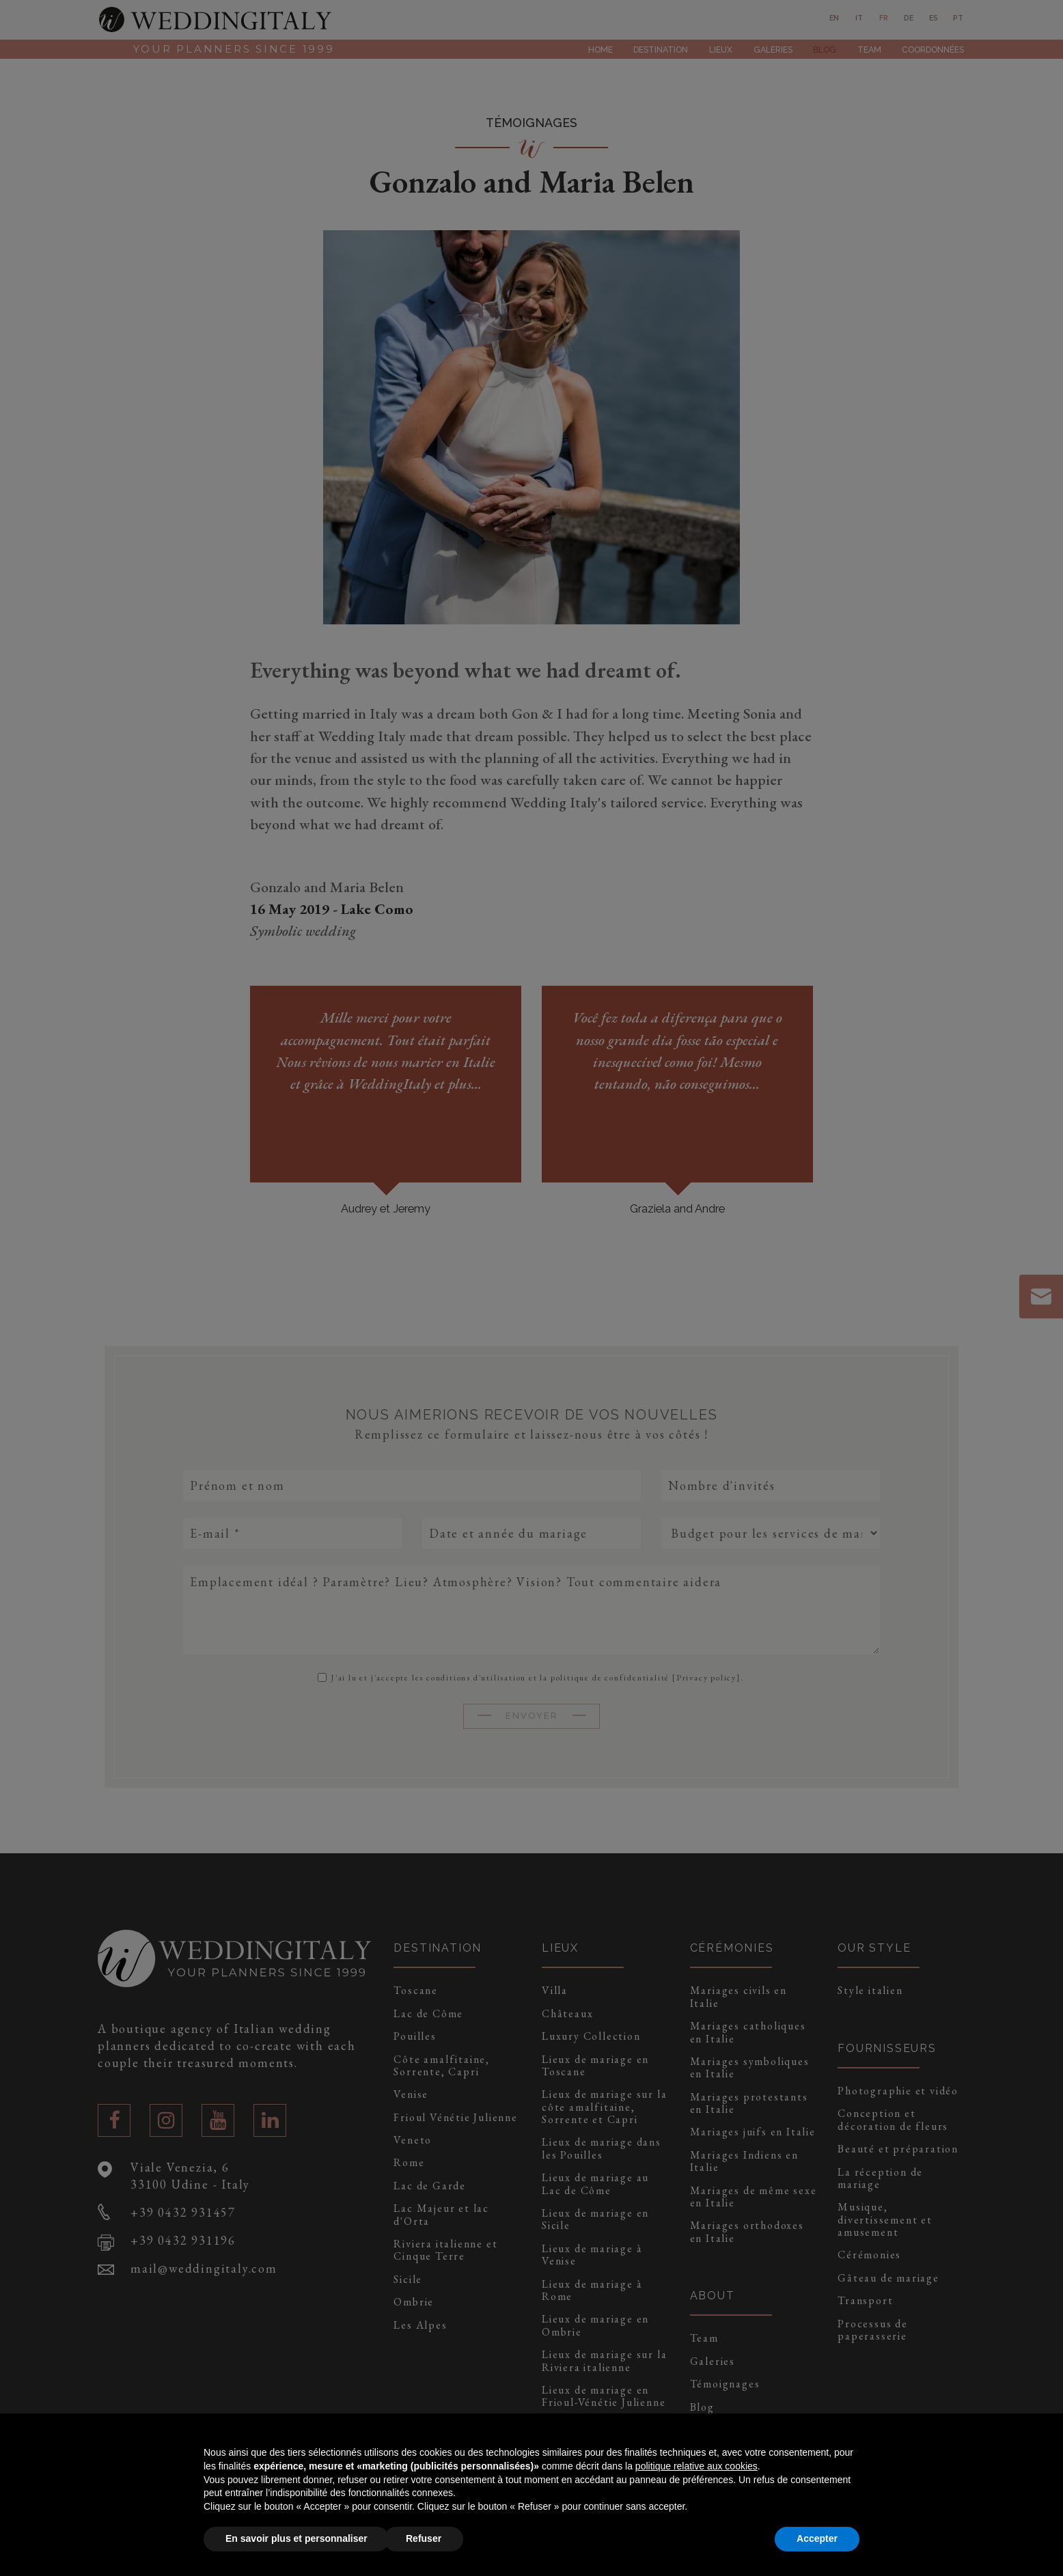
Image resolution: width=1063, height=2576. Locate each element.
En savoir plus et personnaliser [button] (296, 2538)
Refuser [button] (423, 2538)
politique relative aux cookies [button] (696, 2466)
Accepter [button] (817, 2538)
